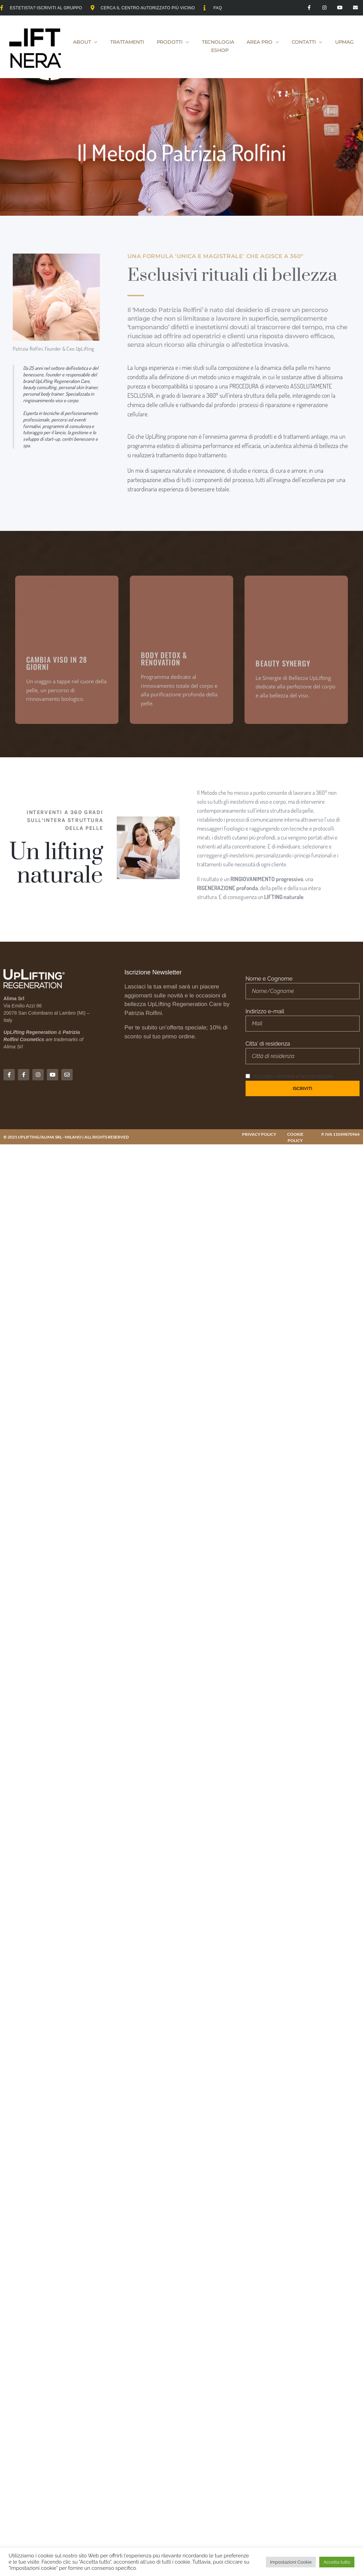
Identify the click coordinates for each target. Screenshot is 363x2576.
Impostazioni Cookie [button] (291, 2562)
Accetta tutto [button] (336, 2562)
